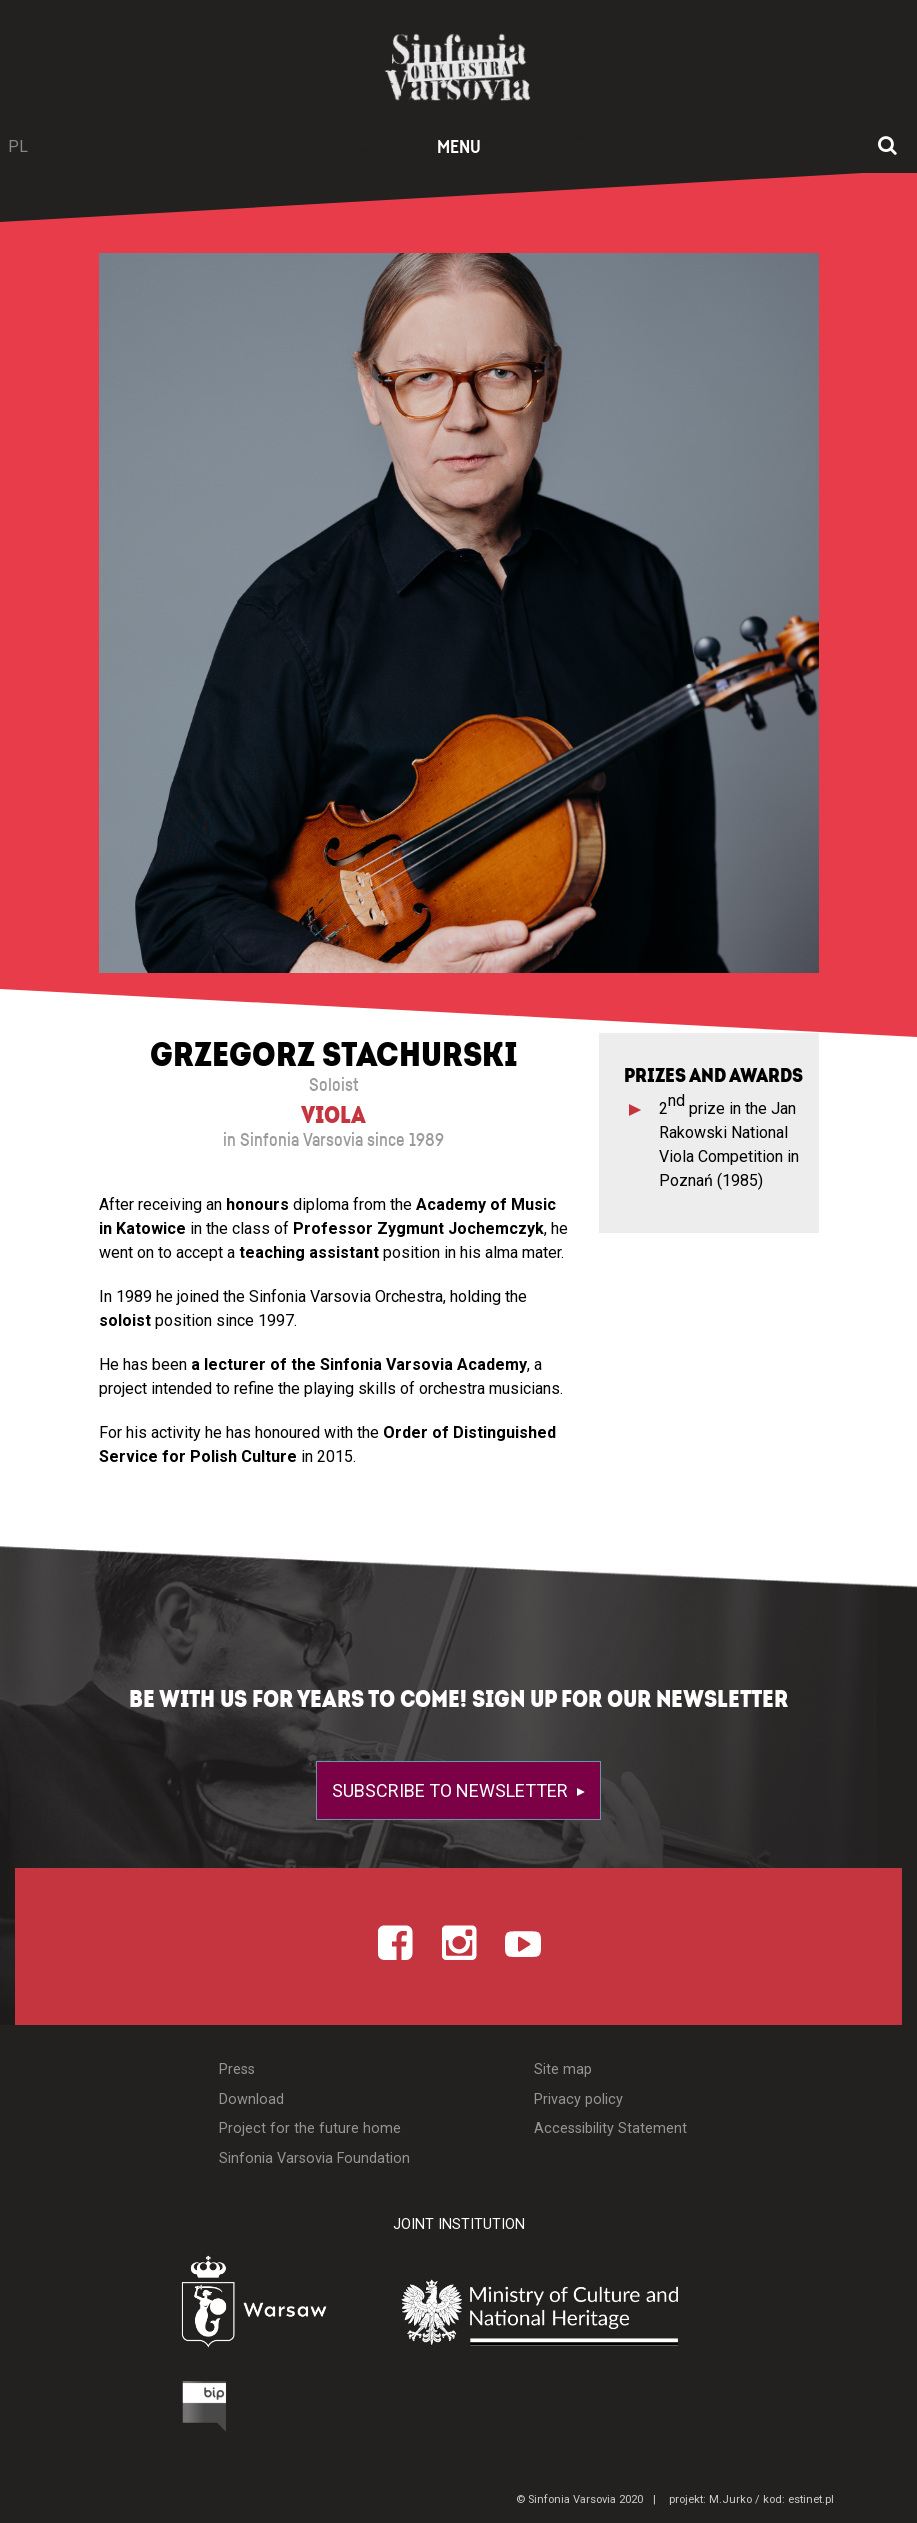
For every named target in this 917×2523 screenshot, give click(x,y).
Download (251, 2099)
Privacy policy (578, 2099)
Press (237, 2069)
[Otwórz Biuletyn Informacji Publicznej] (130, 2411)
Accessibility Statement (610, 2128)
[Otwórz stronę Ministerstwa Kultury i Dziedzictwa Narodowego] (588, 2313)
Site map (563, 2069)
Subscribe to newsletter (452, 1790)
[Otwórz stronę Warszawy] (204, 2307)
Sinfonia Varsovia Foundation (314, 2158)
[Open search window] (887, 147)
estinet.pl (811, 2499)
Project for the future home (310, 2128)
